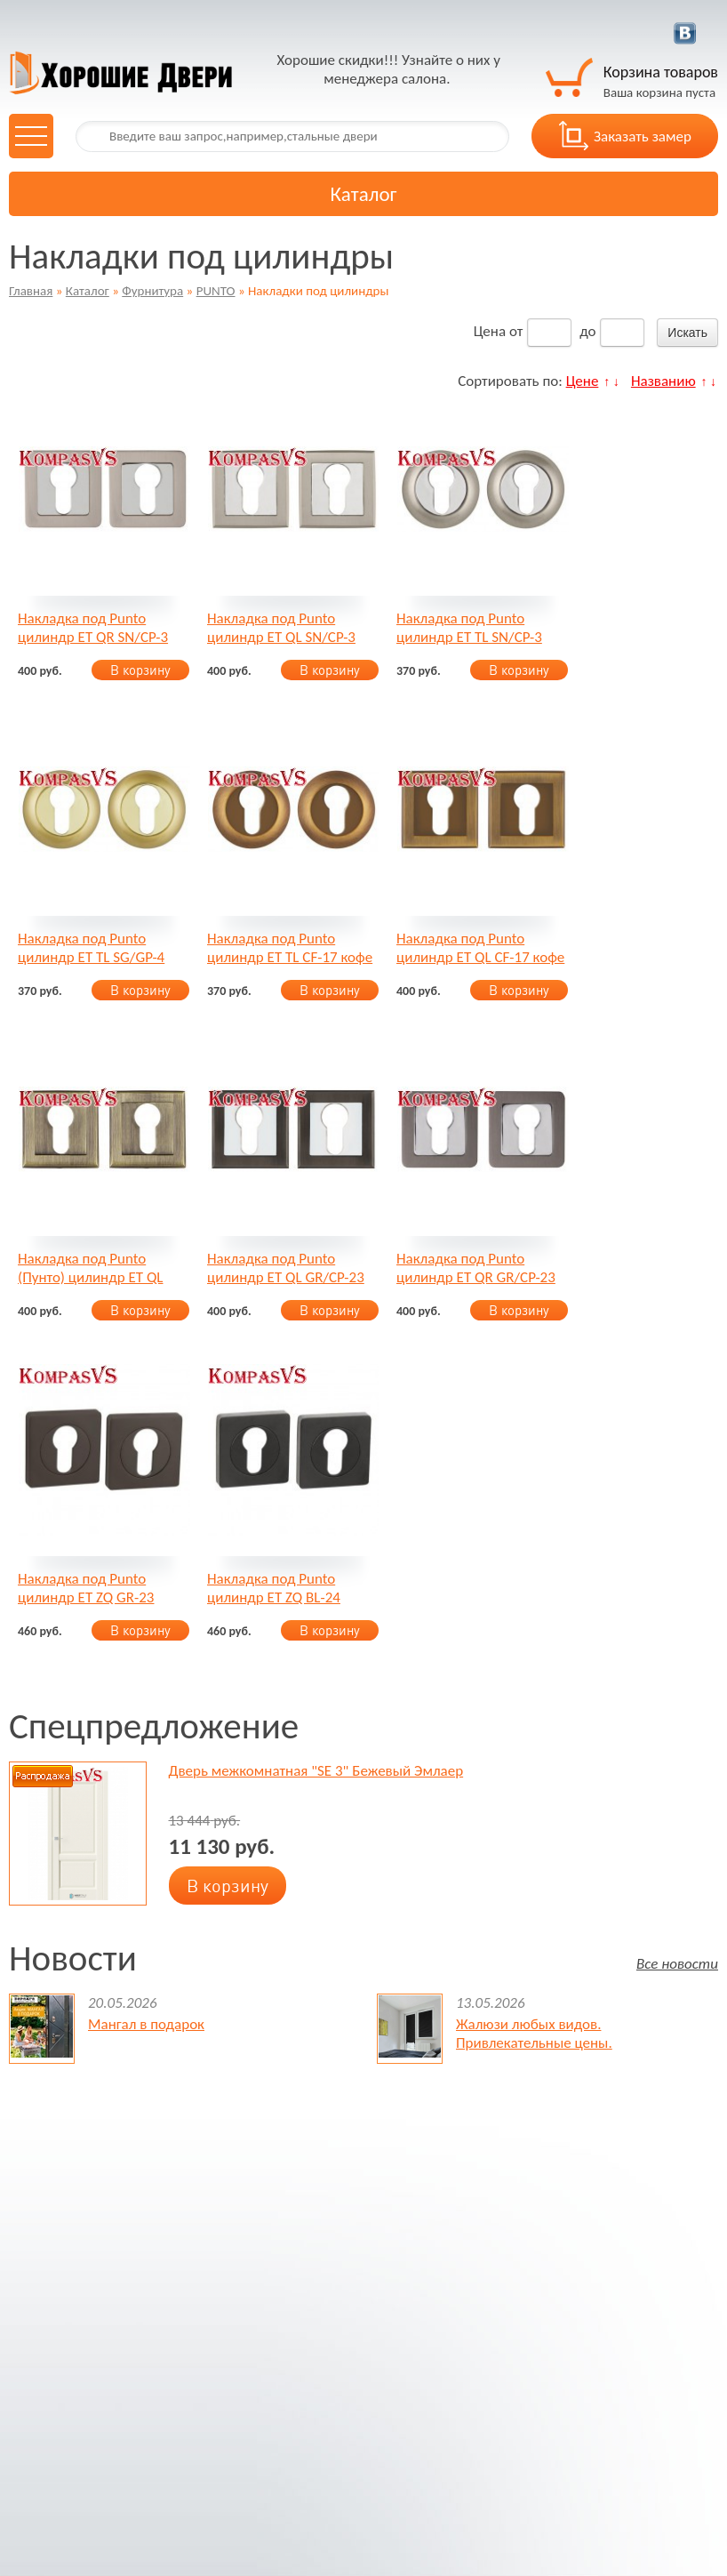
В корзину (140, 670)
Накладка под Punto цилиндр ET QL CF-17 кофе (480, 948)
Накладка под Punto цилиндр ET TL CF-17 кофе (289, 948)
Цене (582, 381)
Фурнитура (152, 291)
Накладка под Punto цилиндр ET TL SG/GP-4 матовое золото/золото (92, 948)
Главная (30, 291)
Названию (663, 381)
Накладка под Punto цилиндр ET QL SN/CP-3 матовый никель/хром (281, 627)
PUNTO (216, 291)
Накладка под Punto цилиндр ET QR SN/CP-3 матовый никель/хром (93, 627)
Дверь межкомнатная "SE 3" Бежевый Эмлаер (316, 1770)
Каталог (87, 291)
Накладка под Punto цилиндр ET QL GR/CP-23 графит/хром (285, 1268)
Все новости (677, 1962)
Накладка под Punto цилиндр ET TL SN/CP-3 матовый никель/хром (469, 627)
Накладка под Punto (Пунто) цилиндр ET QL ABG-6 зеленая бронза (90, 1268)
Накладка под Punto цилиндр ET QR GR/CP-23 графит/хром (475, 1268)
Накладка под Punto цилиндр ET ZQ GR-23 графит (86, 1588)
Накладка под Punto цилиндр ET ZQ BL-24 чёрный (273, 1588)
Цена (490, 331)
